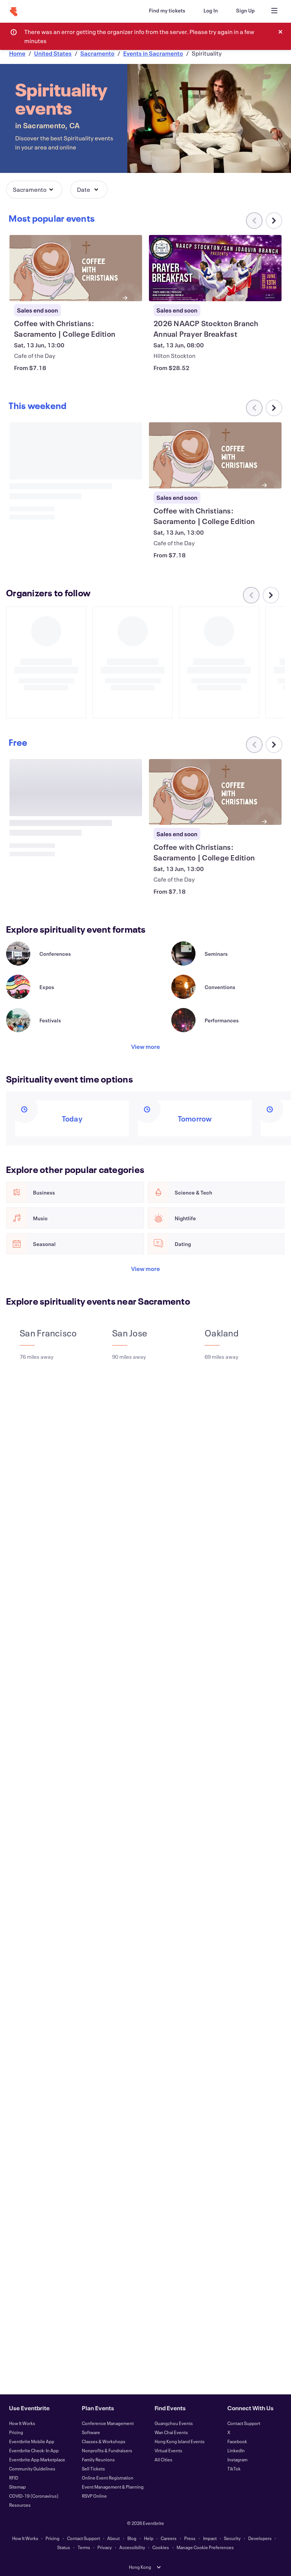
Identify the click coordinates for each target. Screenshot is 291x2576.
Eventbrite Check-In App (34, 2450)
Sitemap (17, 2487)
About (113, 2538)
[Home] (13, 11)
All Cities (163, 2459)
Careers (169, 2538)
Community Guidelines (32, 2469)
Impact (210, 2538)
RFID (13, 2478)
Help (148, 2538)
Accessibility (132, 2547)
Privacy (104, 2547)
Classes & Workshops (103, 2441)
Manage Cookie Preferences (205, 2547)
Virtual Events (168, 2450)
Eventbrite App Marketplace (37, 2459)
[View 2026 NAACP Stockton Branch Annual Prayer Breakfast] (215, 268)
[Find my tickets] (167, 10)
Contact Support (243, 2423)
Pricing (16, 2432)
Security (232, 2538)
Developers (260, 2538)
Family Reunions (98, 2459)
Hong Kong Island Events (180, 2441)
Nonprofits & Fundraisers (107, 2450)
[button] (34, 189)
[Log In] (210, 10)
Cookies (160, 2547)
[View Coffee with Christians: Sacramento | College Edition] (75, 268)
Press (190, 2538)
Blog (131, 2538)
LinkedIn (236, 2450)
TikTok (234, 2469)
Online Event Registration (107, 2478)
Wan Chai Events (171, 2432)
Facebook (237, 2441)
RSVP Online (94, 2496)
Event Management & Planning (113, 2487)
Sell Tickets (93, 2469)
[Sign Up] (245, 10)
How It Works (22, 2423)
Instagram (237, 2459)
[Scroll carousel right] (274, 220)
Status (63, 2547)
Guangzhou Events (174, 2423)
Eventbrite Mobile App (31, 2441)
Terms (84, 2547)
